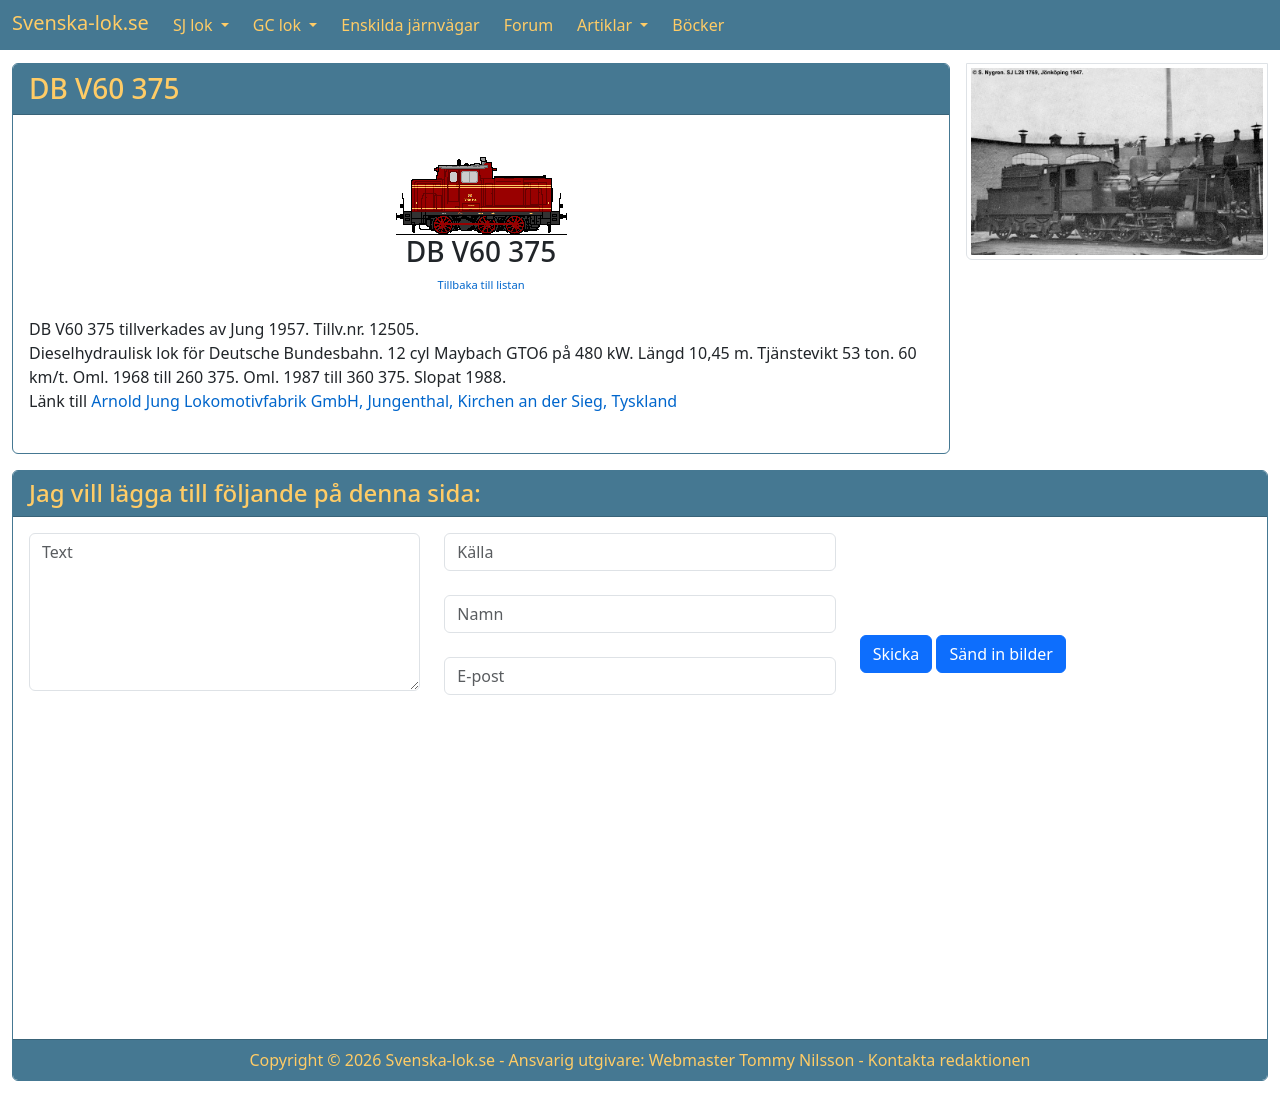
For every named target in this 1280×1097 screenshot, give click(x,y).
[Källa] (639, 552)
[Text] (224, 612)
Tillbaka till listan (480, 284)
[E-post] (639, 676)
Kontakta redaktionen (949, 1060)
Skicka (896, 654)
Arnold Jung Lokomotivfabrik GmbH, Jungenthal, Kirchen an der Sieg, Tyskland (384, 401)
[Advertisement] (640, 883)
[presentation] (1012, 572)
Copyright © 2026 (315, 1060)
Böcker (698, 25)
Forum (528, 25)
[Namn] (639, 614)
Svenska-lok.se (80, 22)
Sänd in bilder (1000, 654)
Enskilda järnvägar (410, 25)
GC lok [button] (279, 25)
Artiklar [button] (606, 25)
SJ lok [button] (195, 25)
